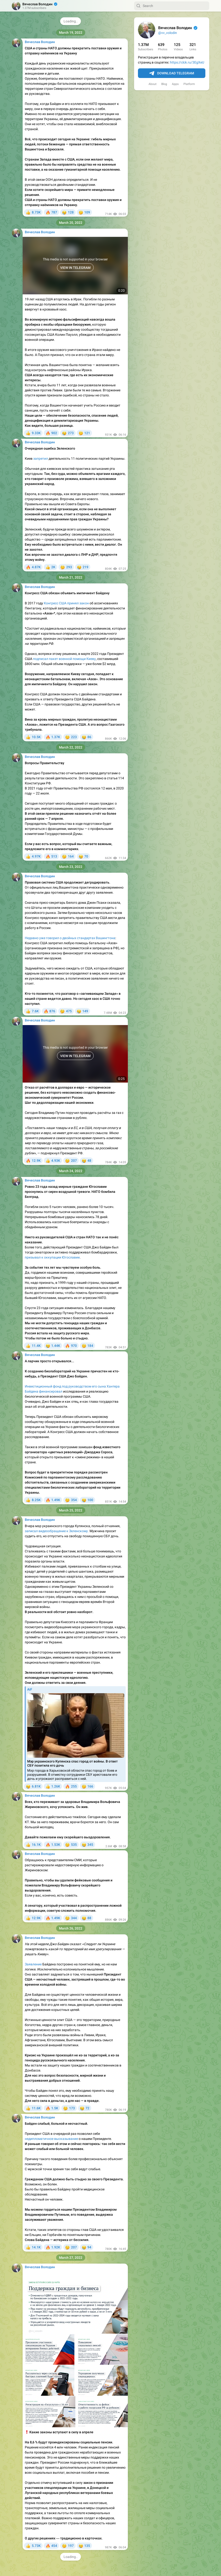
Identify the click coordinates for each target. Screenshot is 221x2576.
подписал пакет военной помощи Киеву (64, 659)
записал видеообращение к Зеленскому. (57, 1531)
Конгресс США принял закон (67, 603)
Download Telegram (171, 73)
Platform (189, 84)
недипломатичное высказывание (51, 2139)
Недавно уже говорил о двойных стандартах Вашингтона (70, 938)
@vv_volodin (167, 33)
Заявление (33, 1964)
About (152, 84)
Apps (175, 84)
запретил (40, 458)
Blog (164, 84)
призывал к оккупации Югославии (52, 1257)
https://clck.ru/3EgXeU (187, 62)
